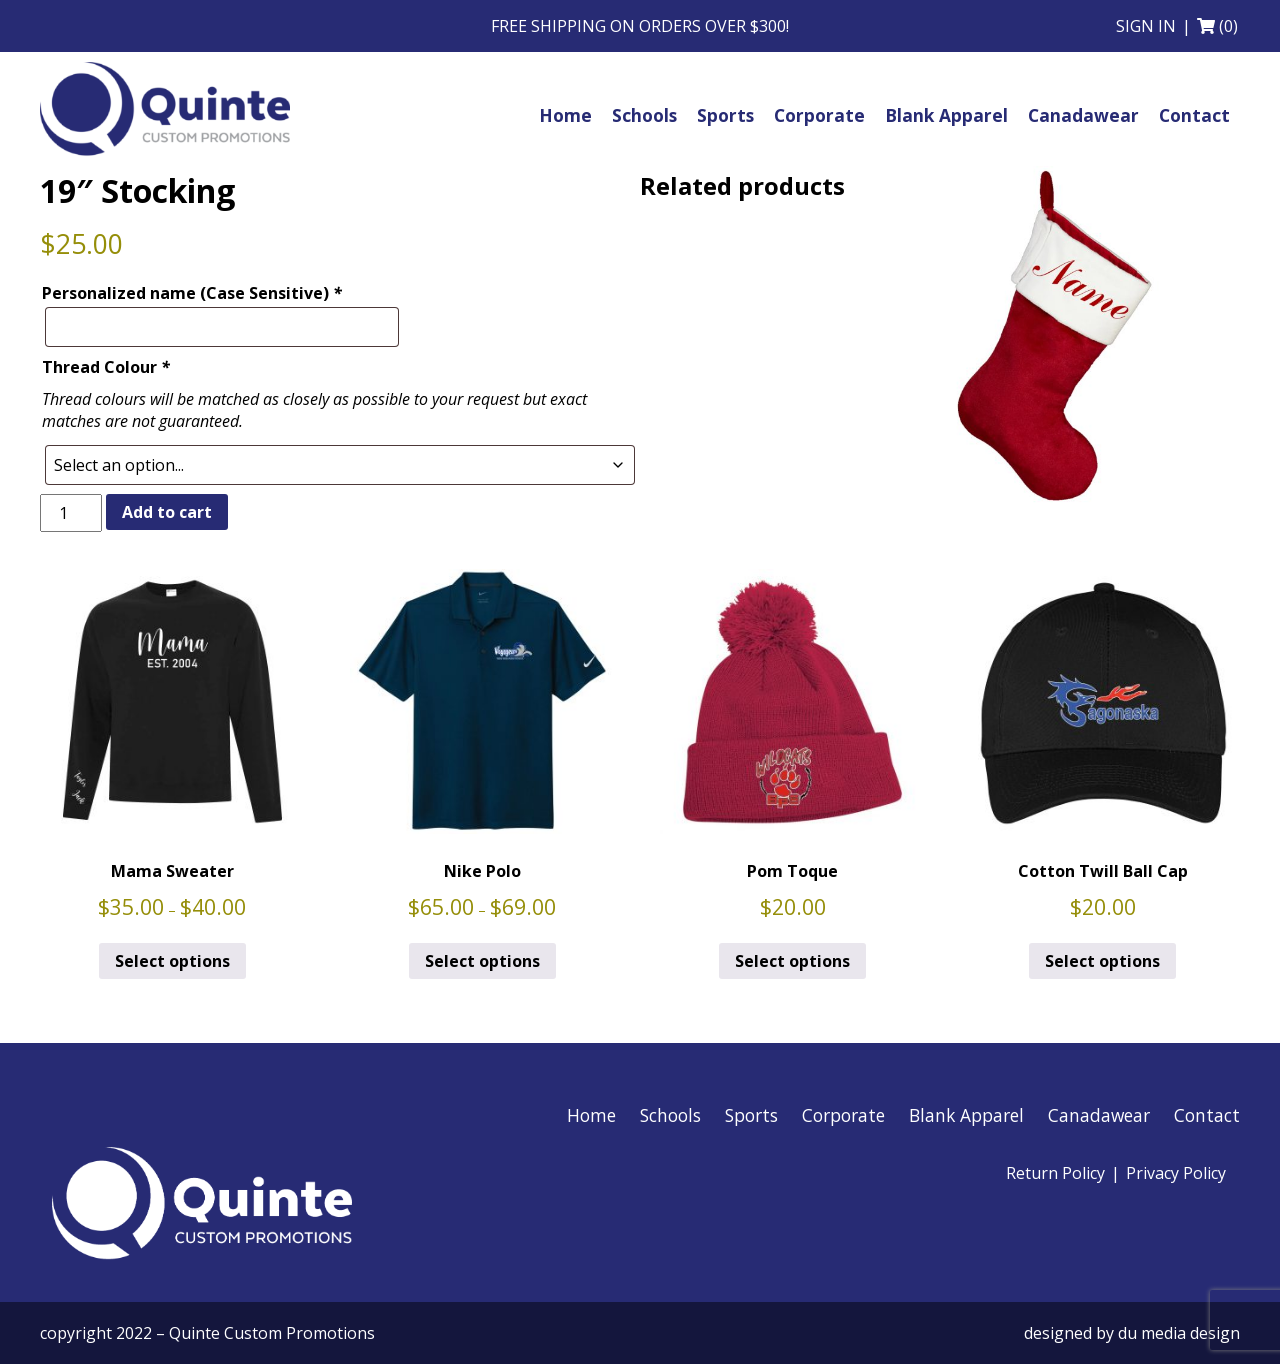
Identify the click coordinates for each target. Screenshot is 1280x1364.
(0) (1228, 26)
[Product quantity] (71, 513)
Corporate (843, 1115)
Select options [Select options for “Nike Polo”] (482, 961)
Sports (751, 1115)
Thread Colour (106, 367)
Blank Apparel (966, 1115)
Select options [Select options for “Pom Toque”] (792, 961)
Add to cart (167, 512)
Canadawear (1099, 1115)
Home (591, 1115)
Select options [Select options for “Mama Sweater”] (172, 961)
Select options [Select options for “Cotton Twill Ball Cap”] (1102, 961)
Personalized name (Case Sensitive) (192, 293)
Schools (670, 1115)
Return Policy (1055, 1173)
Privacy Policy (1176, 1173)
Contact (1207, 1115)
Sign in (1146, 26)
